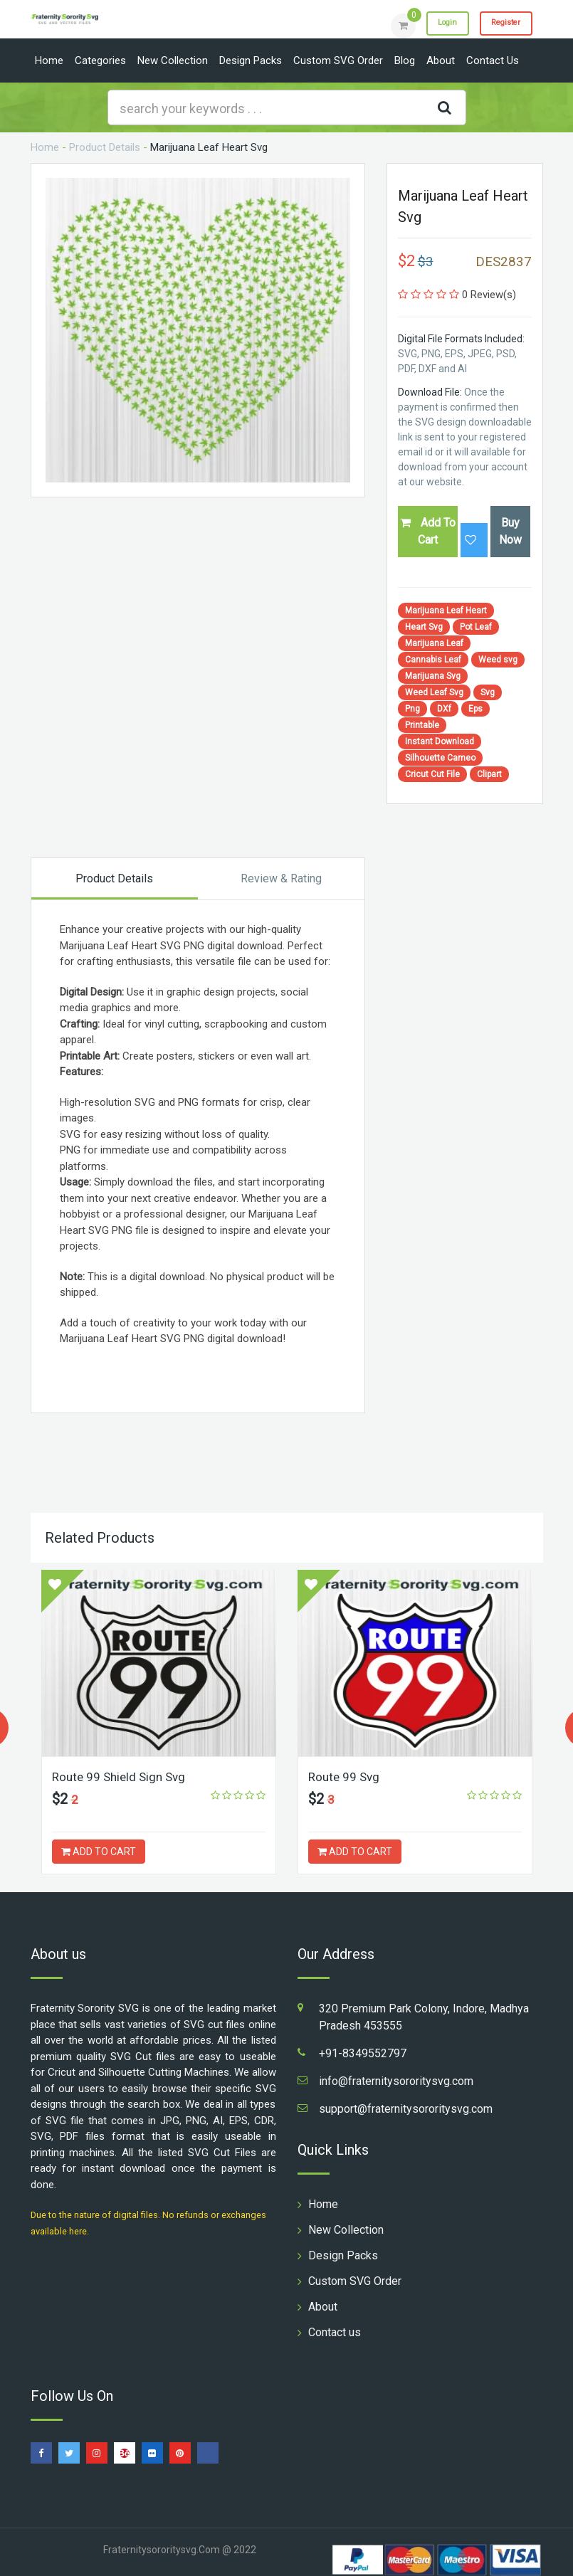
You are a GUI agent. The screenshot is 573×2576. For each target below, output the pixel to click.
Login (430, 25)
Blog (404, 60)
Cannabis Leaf (433, 660)
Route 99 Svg (345, 1776)
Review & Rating (281, 878)
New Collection (172, 60)
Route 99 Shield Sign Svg (122, 1776)
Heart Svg (424, 627)
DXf (444, 709)
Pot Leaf (476, 627)
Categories (100, 60)
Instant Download (439, 741)
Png (412, 709)
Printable (422, 725)
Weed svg (497, 660)
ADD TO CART (98, 1851)
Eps (475, 709)
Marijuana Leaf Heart (446, 611)
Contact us (492, 60)
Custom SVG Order (338, 60)
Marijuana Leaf (434, 643)
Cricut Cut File (432, 774)
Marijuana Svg (433, 676)
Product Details (104, 147)
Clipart (489, 774)
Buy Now (510, 531)
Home (49, 60)
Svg (487, 692)
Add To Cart (428, 531)
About (440, 60)
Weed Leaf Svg (434, 692)
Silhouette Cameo (440, 758)
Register (500, 25)
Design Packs (250, 60)
